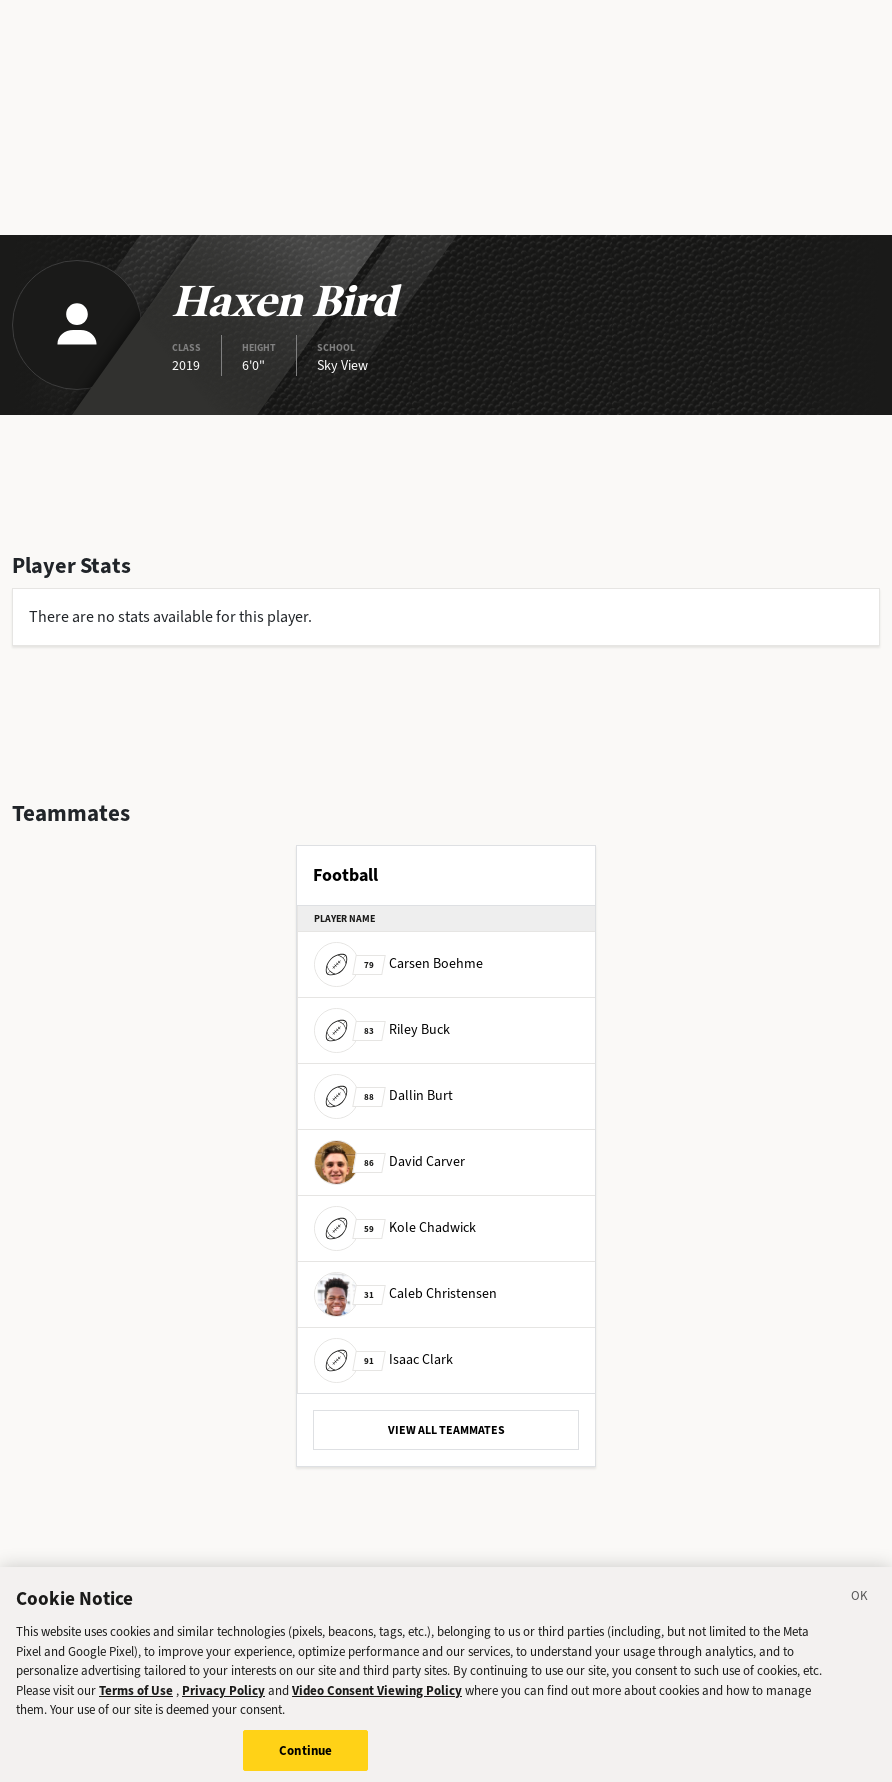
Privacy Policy (223, 1697)
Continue (305, 1757)
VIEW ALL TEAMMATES (446, 1430)
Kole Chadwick (395, 1227)
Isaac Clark (383, 1359)
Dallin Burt (383, 1095)
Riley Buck (382, 1029)
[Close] (860, 1607)
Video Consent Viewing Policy (377, 1697)
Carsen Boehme (398, 963)
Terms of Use (136, 1697)
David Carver (389, 1161)
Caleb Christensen (405, 1293)
